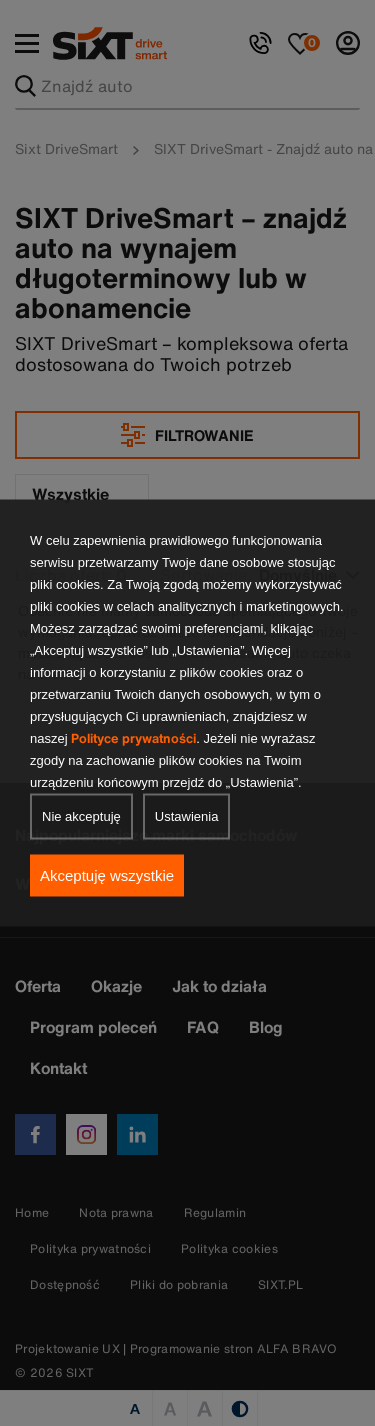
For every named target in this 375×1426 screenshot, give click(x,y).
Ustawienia (187, 816)
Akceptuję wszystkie (107, 875)
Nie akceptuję (81, 816)
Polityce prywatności (133, 738)
